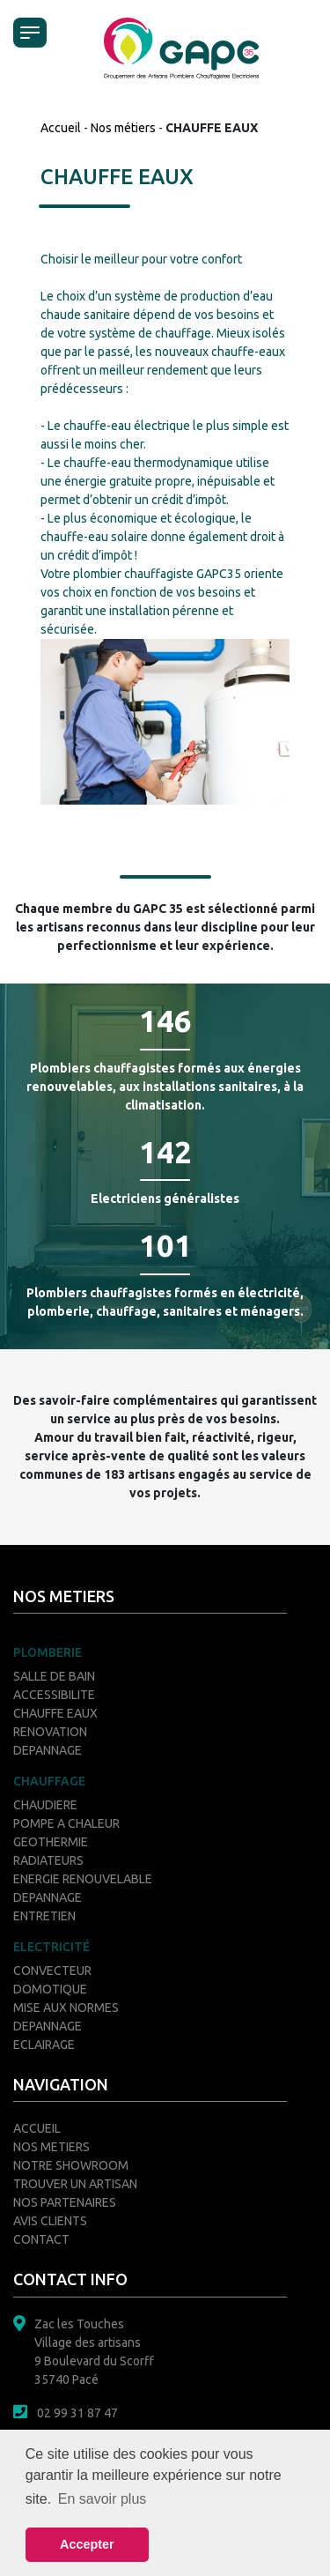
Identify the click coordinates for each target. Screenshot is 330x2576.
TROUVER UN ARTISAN (75, 2184)
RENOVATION (50, 1732)
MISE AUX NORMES (66, 2008)
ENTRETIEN (44, 1916)
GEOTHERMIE (50, 1842)
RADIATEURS (48, 1860)
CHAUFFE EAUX (55, 1713)
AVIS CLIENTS (50, 2221)
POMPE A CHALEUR (66, 1823)
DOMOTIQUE (50, 1989)
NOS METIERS (51, 2147)
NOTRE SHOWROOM (70, 2165)
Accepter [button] (87, 2544)
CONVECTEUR (52, 1971)
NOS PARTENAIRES (64, 2202)
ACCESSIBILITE (54, 1695)
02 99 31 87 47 (77, 2413)
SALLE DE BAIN (54, 1676)
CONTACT (41, 2239)
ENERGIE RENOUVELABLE (82, 1879)
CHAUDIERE (45, 1805)
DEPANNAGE (47, 1750)
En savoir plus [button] (102, 2498)
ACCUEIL (37, 2128)
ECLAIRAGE (44, 2045)
